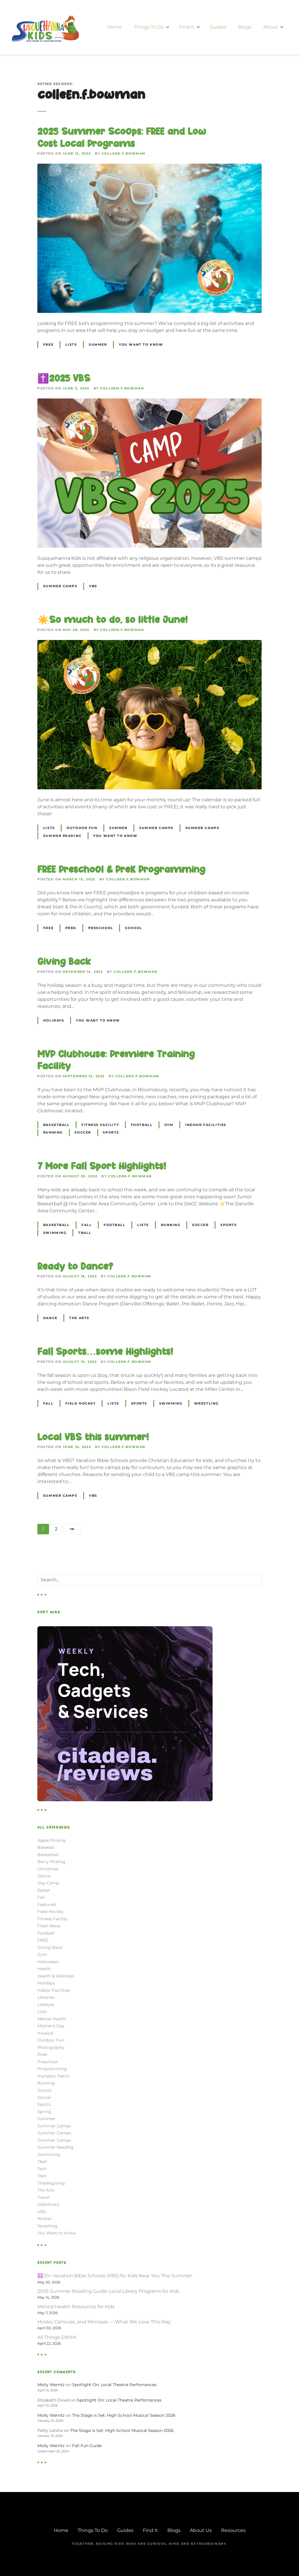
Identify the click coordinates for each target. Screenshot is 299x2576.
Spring (44, 2115)
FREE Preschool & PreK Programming (121, 873)
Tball (84, 1236)
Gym (168, 1128)
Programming (52, 2072)
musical (45, 2036)
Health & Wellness (55, 1979)
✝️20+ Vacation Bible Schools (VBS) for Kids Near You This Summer (114, 2279)
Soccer (82, 1136)
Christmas (47, 1872)
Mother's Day (51, 2029)
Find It (200, 29)
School (133, 932)
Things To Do (163, 29)
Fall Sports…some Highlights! (105, 1355)
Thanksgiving (51, 2186)
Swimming (55, 1236)
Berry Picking (51, 1865)
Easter (43, 1894)
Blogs (258, 29)
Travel (43, 2201)
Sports (111, 1136)
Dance (50, 1322)
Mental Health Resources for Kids (76, 2310)
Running (53, 1136)
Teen (42, 2179)
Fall (86, 1229)
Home (128, 29)
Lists (71, 348)
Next (72, 1533)
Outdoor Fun (82, 832)
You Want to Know (141, 348)
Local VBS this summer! (93, 1440)
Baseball (46, 1851)
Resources (233, 2534)
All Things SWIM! (56, 2341)
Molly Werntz (51, 2388)
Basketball (56, 1128)
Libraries (46, 2001)
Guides (232, 29)
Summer (98, 348)
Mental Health (51, 2022)
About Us (201, 2534)
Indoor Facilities (205, 1128)
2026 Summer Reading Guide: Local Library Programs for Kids (108, 2295)
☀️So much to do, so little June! (112, 623)
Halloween (48, 1965)
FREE (48, 348)
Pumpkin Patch (53, 2079)
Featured (46, 1908)
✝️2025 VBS (63, 382)
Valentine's (48, 2208)
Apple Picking (51, 1843)
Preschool (100, 932)
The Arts (79, 1322)
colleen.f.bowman (91, 98)
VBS (93, 590)
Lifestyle (45, 2008)
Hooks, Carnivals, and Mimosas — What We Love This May (104, 2325)
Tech (42, 2172)
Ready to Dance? (75, 1270)
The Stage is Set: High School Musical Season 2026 (123, 2419)
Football (142, 1128)
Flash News (48, 1929)
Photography (50, 2051)
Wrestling (206, 1407)
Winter (44, 2222)
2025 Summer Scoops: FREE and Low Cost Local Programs (121, 141)
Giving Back (64, 965)
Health (44, 1972)
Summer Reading (62, 839)
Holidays (53, 1024)
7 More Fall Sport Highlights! (101, 1170)
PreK (70, 932)
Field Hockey (80, 1407)
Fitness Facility (100, 1128)
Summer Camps (60, 590)
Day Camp (48, 1886)
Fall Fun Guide (87, 2449)
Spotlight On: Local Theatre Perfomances (114, 2388)
